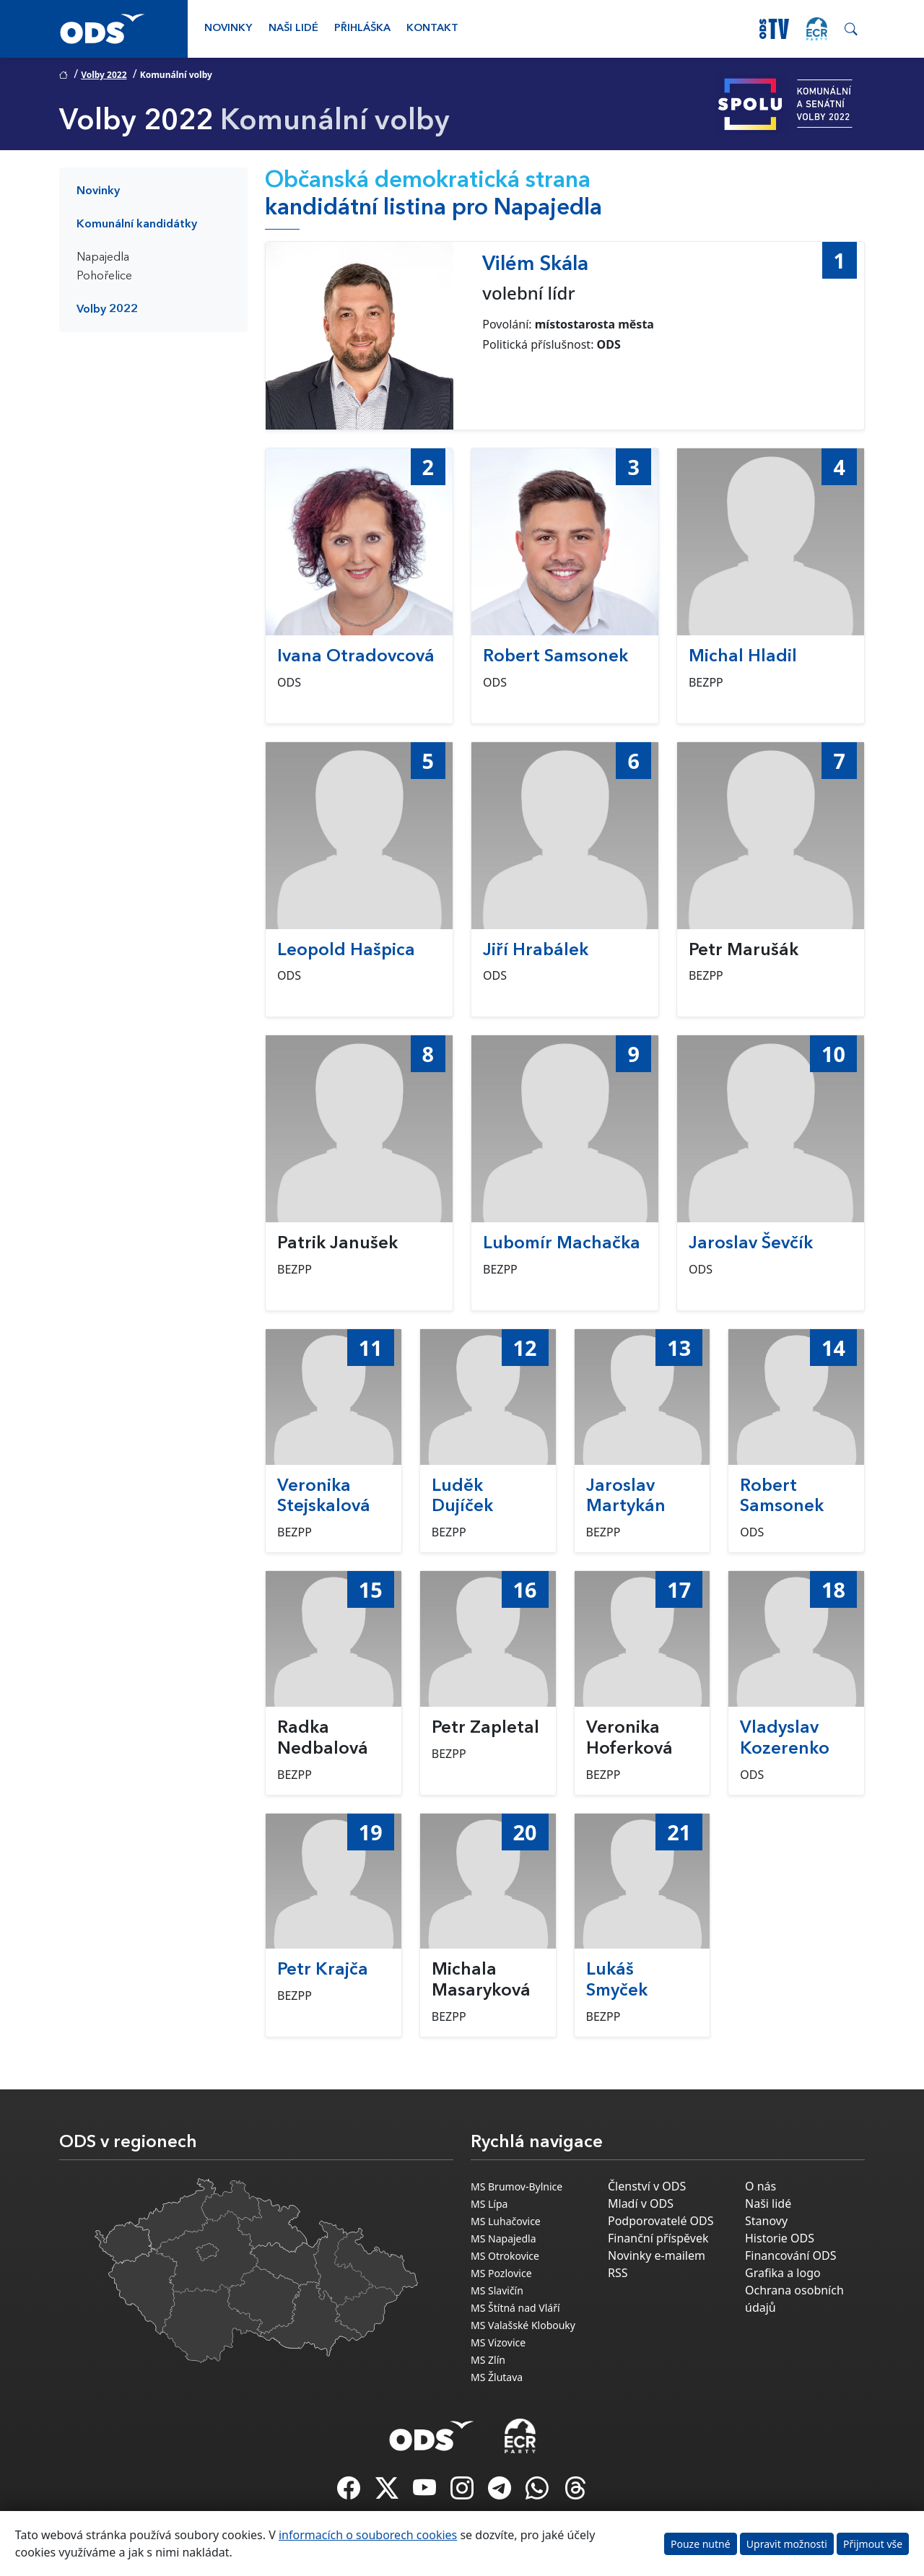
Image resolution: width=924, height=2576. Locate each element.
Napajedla (103, 258)
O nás (760, 2186)
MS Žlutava (497, 2377)
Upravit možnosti (786, 2544)
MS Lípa (489, 2204)
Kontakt (432, 28)
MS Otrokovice (505, 2256)
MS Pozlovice (501, 2273)
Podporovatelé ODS (661, 2221)
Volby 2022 (103, 75)
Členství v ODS (647, 2186)
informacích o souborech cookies (368, 2535)
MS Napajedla (503, 2238)
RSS (618, 2273)
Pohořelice (104, 276)
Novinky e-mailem (656, 2255)
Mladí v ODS (641, 2203)
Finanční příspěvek (658, 2238)
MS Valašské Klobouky (523, 2325)
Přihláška (362, 28)
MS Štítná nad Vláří (515, 2308)
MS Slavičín (497, 2290)
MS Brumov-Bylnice (516, 2186)
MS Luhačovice (506, 2221)
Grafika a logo (783, 2273)
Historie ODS (779, 2238)
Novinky (228, 28)
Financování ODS (790, 2255)
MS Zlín (488, 2360)
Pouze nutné (701, 2544)
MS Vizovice (498, 2342)
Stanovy (766, 2221)
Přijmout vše (872, 2544)
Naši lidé (293, 28)
